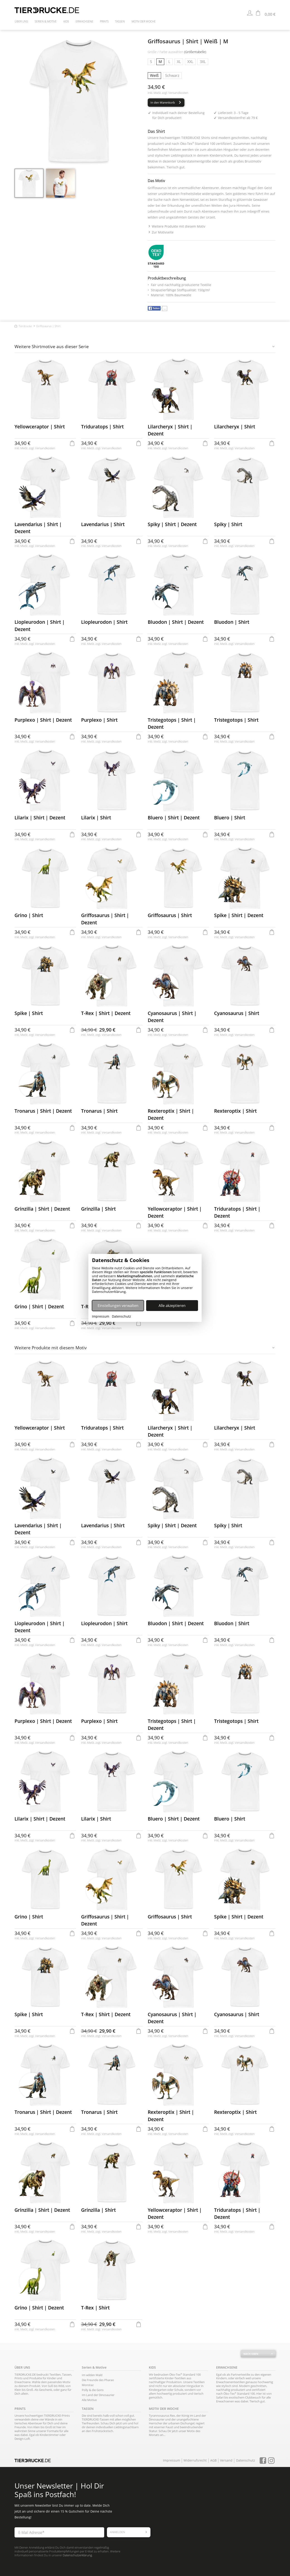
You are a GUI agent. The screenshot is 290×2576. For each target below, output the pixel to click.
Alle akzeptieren (172, 1305)
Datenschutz (121, 1316)
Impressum (100, 1316)
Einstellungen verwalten (118, 1305)
